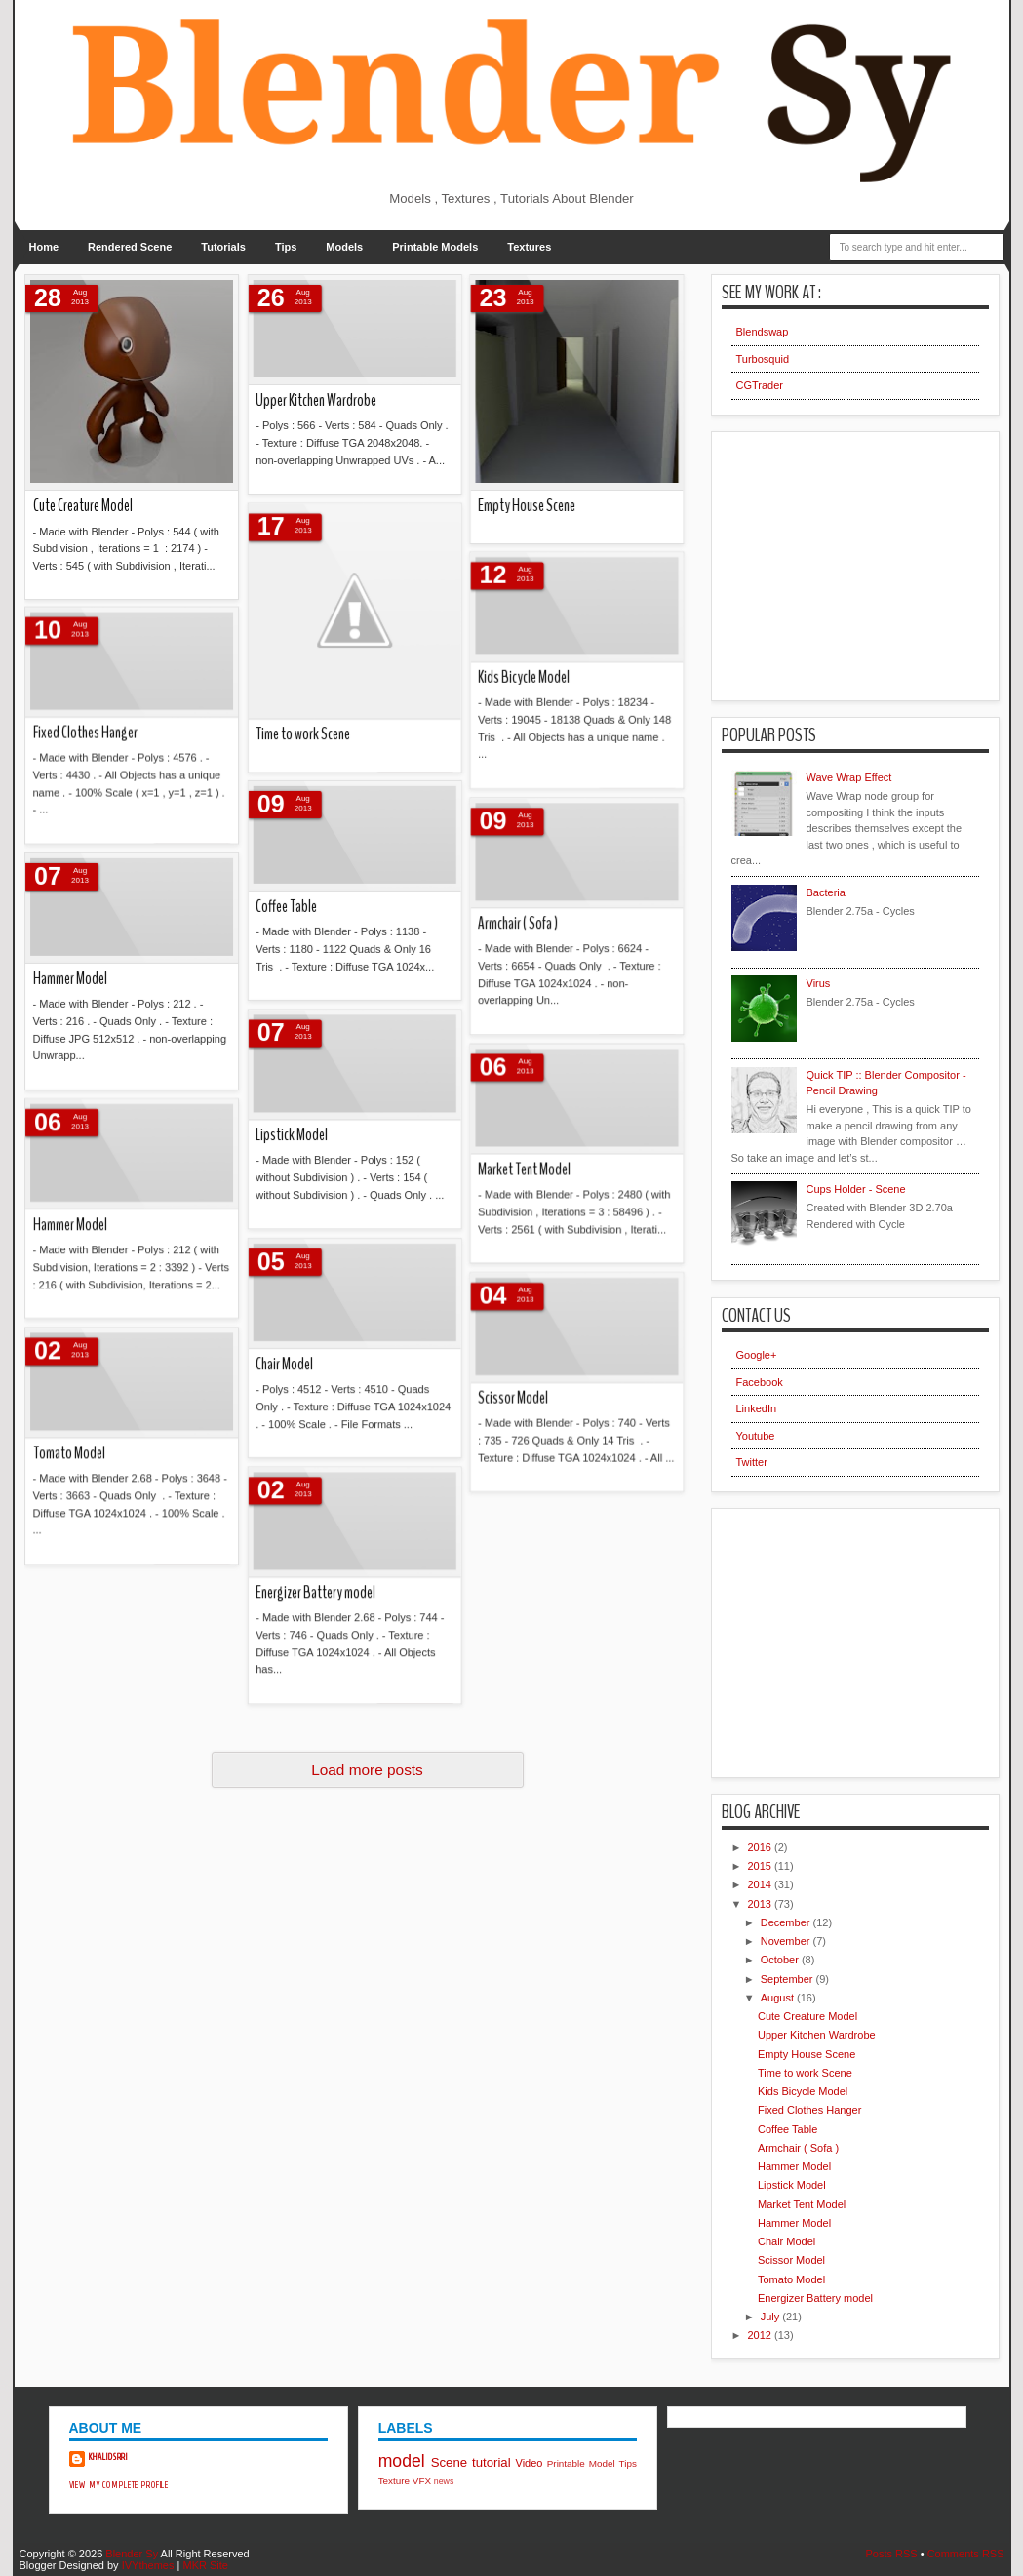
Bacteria (826, 892)
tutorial (491, 2462)
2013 (761, 1904)
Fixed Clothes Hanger (809, 2110)
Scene (449, 2462)
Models (344, 247)
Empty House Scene (806, 2054)
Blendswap (762, 331)
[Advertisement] (853, 559)
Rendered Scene (130, 247)
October (781, 1959)
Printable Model (581, 2463)
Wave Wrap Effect (849, 777)
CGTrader (760, 385)
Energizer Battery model (175, 843)
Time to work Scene (805, 2073)
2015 (761, 1866)
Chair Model (786, 2241)
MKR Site (204, 2565)
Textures (529, 247)
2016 (761, 1847)
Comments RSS (965, 2553)
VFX (422, 2481)
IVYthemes (148, 2565)
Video (529, 2463)
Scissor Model (791, 2260)
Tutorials (223, 247)
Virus (819, 983)
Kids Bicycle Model (802, 2091)
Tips (285, 247)
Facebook (759, 1382)
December (787, 1922)
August (779, 1997)
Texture (394, 2481)
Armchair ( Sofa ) (798, 2148)
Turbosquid (763, 359)
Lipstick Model (792, 2185)
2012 (761, 2335)
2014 (761, 1884)
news (444, 2481)
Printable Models (435, 247)
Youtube (755, 1436)
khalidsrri (109, 2457)
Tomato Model (791, 2279)
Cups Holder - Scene (856, 1189)
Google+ (756, 1355)
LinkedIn (756, 1408)
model (401, 2461)
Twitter (751, 1462)
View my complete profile (119, 2485)
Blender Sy (131, 2553)
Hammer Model (794, 2166)
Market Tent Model (802, 2204)
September (788, 1979)
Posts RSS (891, 2553)
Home (44, 247)
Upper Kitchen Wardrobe (817, 2035)
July (772, 2316)
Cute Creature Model (807, 2016)
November (787, 1941)
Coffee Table (787, 2129)
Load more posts (367, 1770)
